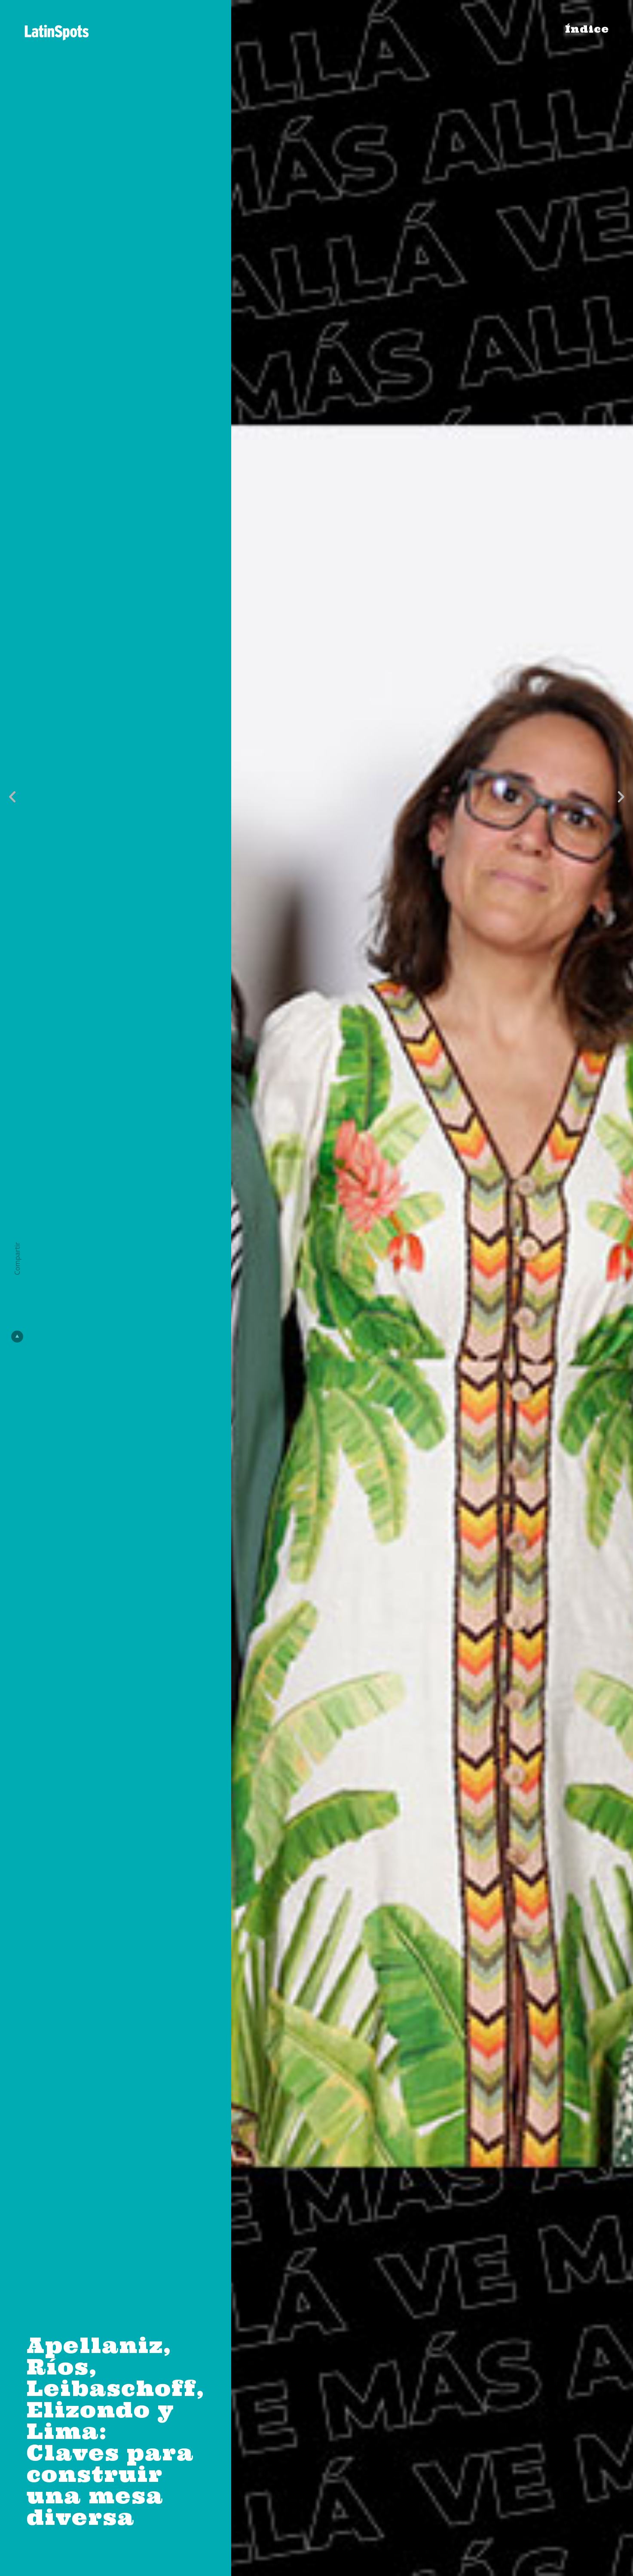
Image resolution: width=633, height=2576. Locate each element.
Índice (587, 29)
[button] (12, 796)
